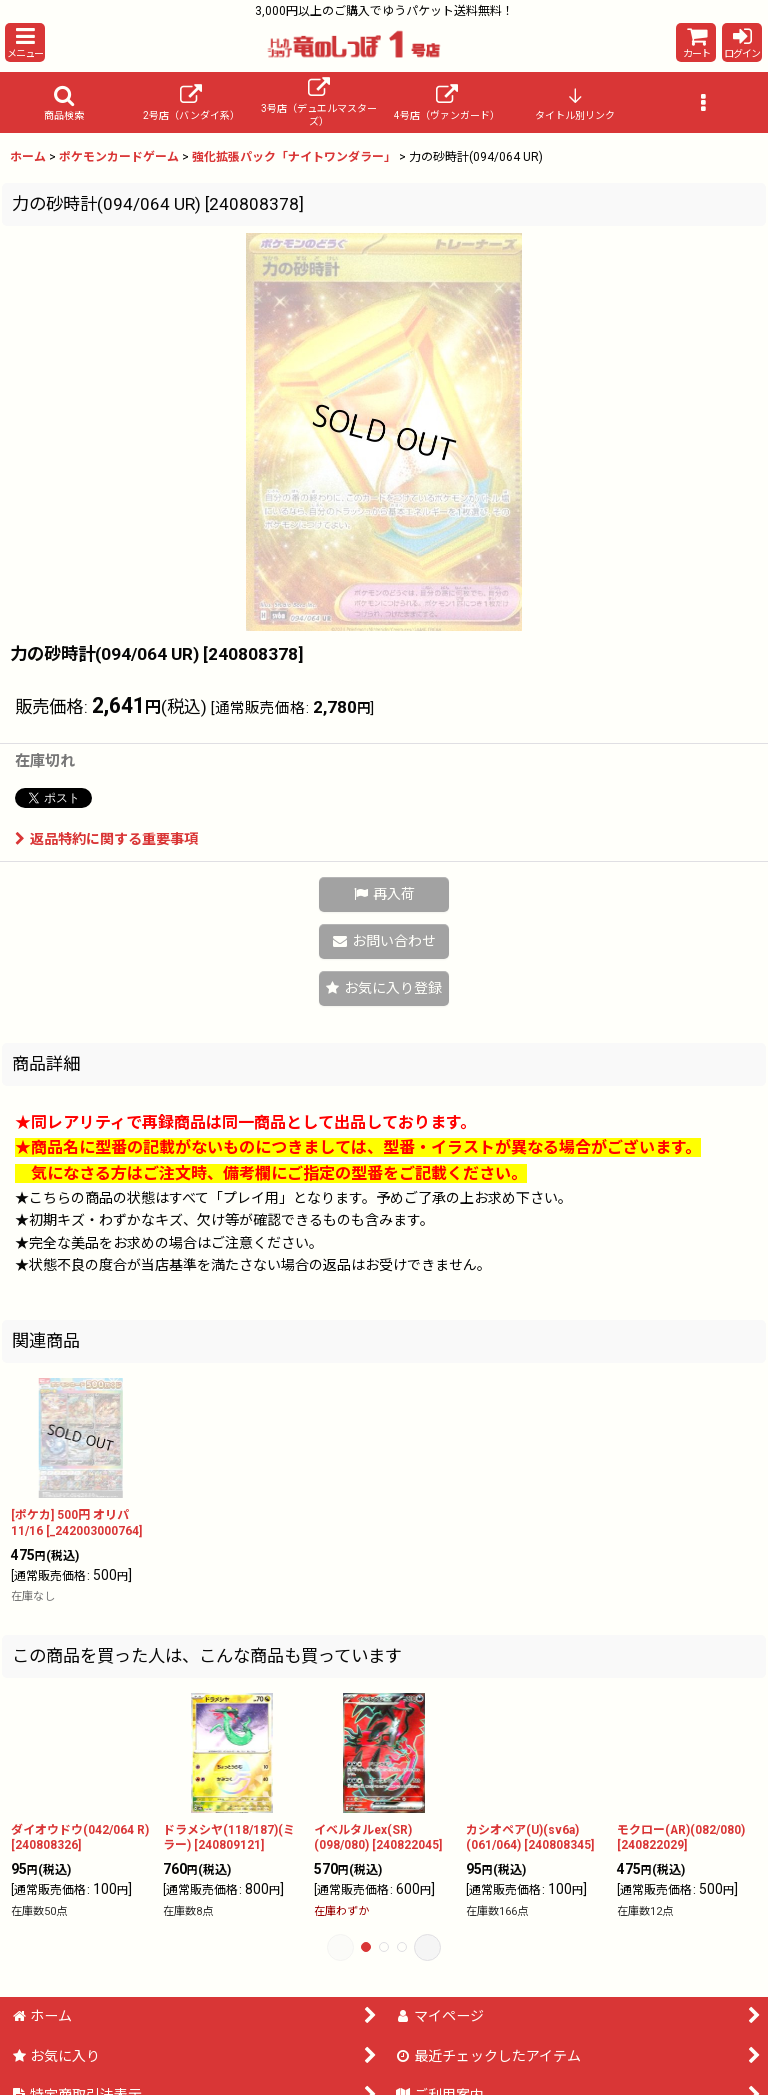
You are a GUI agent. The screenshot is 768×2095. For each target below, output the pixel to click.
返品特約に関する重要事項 (106, 839)
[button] (25, 42)
